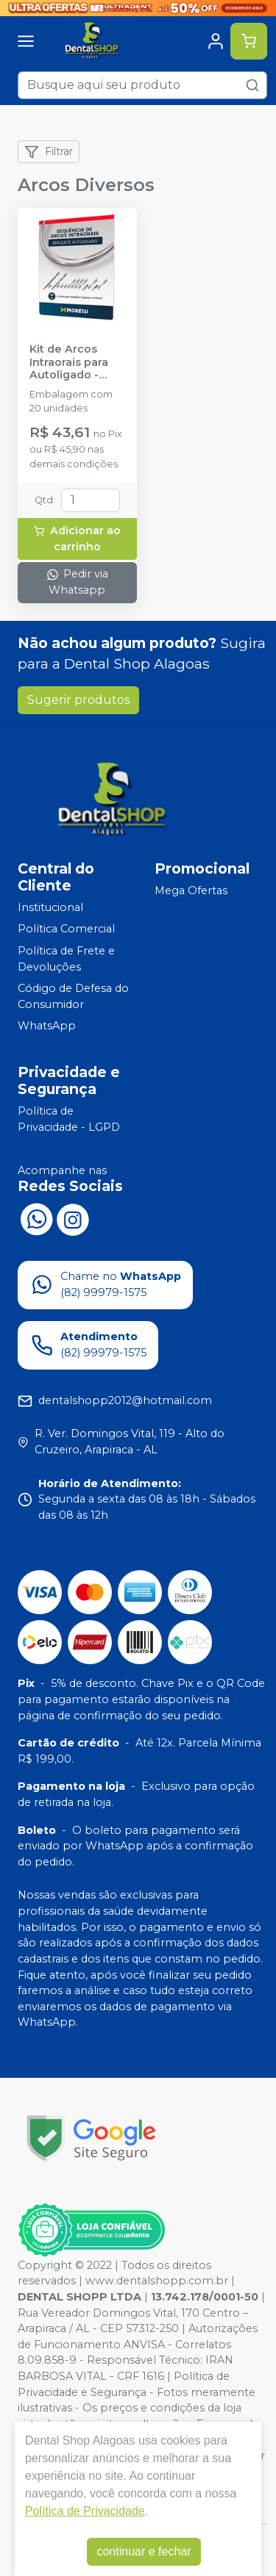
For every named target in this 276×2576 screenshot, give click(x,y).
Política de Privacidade (85, 2511)
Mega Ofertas (191, 890)
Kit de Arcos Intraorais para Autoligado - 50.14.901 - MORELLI (68, 362)
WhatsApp (47, 1026)
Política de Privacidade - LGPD (69, 1119)
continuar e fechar (143, 2551)
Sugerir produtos (78, 700)
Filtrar (48, 152)
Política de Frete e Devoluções (66, 959)
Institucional (50, 907)
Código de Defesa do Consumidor (73, 996)
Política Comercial (66, 928)
